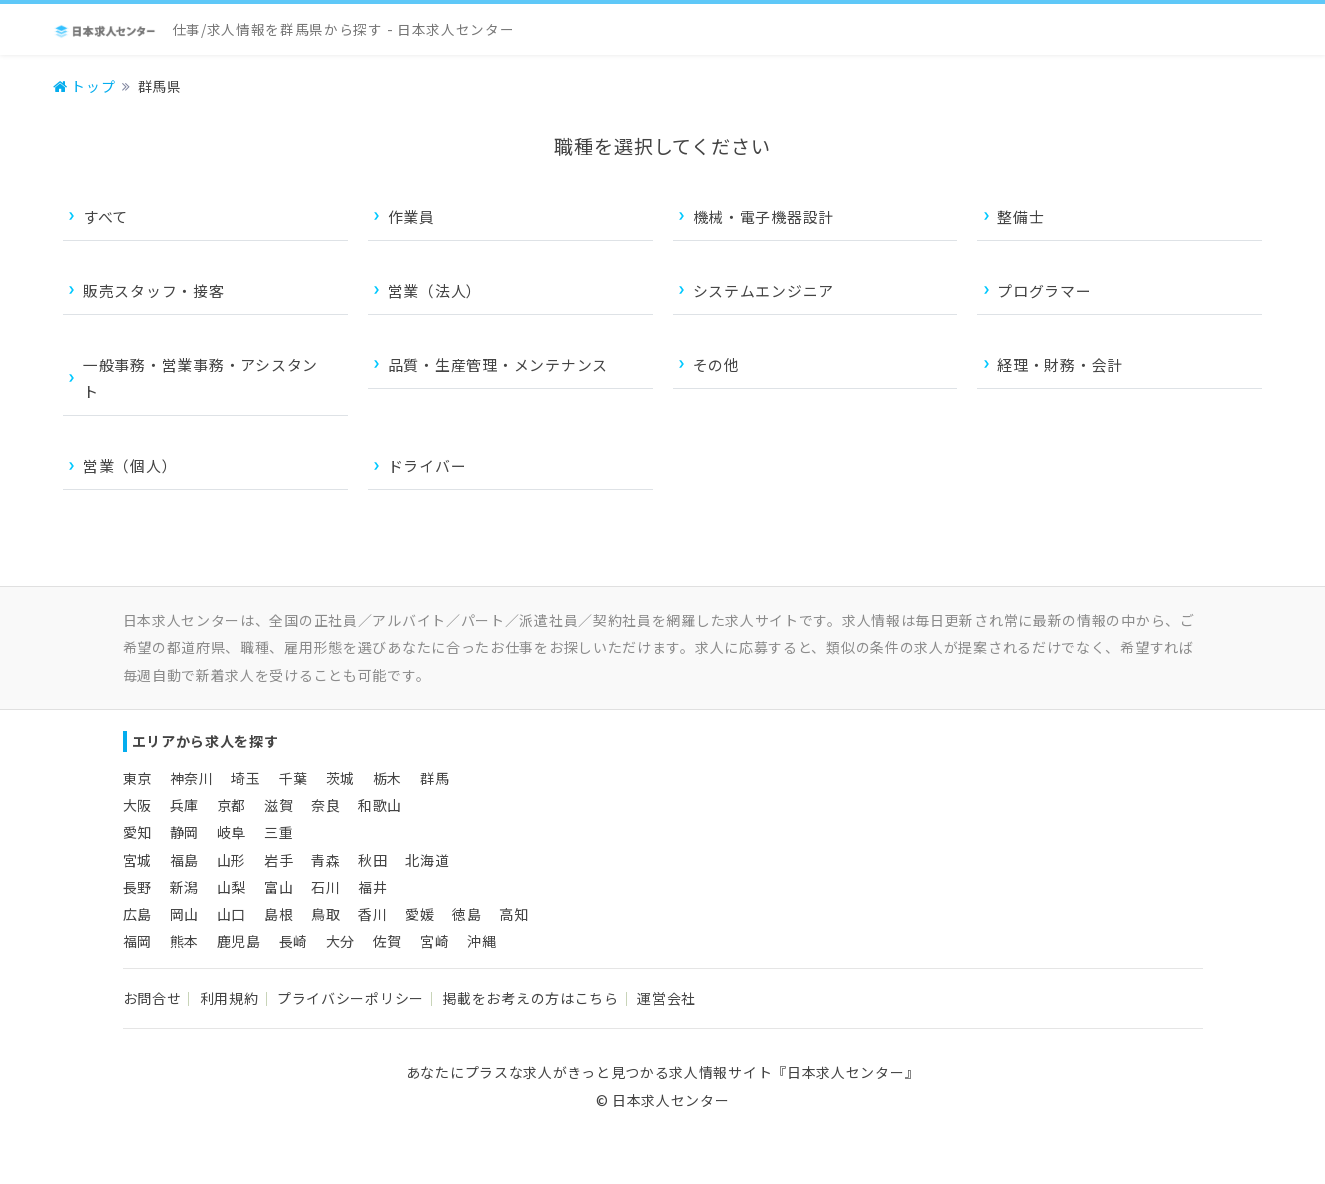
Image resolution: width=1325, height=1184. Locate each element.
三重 (278, 832)
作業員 (411, 216)
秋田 (372, 860)
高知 (513, 914)
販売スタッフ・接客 (154, 290)
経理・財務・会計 (1060, 364)
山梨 (231, 887)
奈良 (325, 805)
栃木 (387, 778)
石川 (325, 887)
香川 (372, 914)
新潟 (184, 887)
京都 (231, 805)
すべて (105, 216)
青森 (325, 860)
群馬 (434, 778)
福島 (184, 860)
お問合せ (152, 998)
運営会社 (666, 998)
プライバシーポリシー (350, 998)
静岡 (184, 832)
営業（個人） (130, 465)
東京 (137, 778)
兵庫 (184, 805)
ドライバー (427, 465)
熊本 (184, 941)
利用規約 (229, 998)
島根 (278, 914)
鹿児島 (239, 941)
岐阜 (231, 832)
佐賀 (387, 941)
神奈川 (192, 778)
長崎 (293, 941)
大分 (340, 941)
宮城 (137, 860)
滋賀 (278, 805)
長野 (137, 887)
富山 (278, 887)
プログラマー (1044, 290)
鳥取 (325, 914)
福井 (372, 887)
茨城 (340, 778)
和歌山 (380, 805)
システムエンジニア (764, 290)
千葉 (293, 778)
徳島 (466, 914)
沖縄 (481, 941)
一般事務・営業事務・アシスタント (200, 378)
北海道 (427, 860)
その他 (716, 364)
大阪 (137, 805)
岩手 (278, 860)
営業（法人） (435, 290)
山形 (231, 860)
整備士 (1020, 216)
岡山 (184, 914)
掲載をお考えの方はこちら (530, 998)
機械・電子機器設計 (764, 216)
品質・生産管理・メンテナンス (498, 364)
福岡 (137, 941)
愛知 (137, 832)
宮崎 (434, 941)
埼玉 (245, 778)
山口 (231, 914)
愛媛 (419, 914)
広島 (137, 914)
